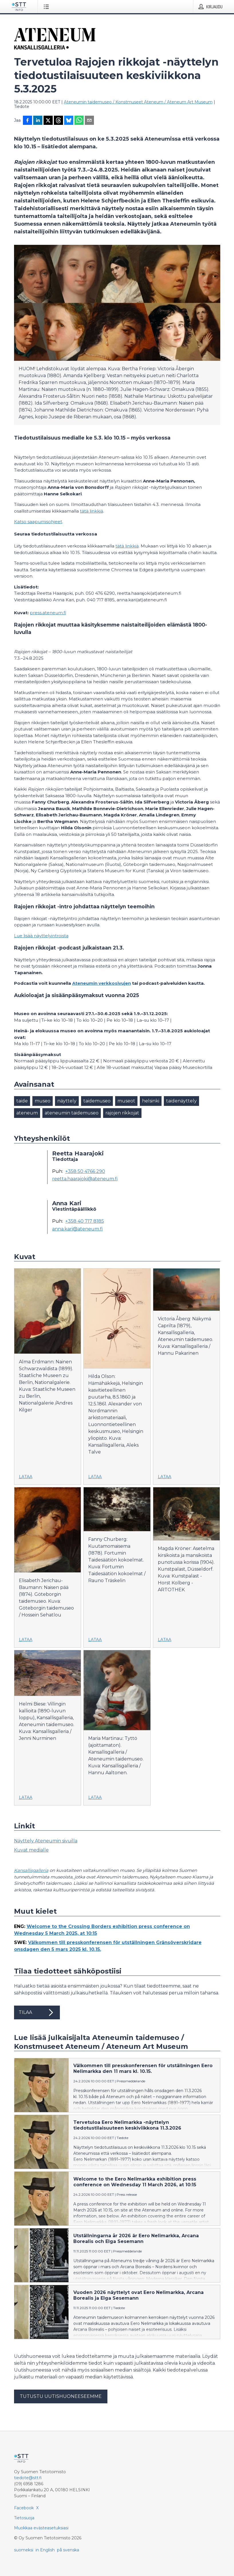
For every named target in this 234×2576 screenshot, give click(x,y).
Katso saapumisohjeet (38, 521)
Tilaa (37, 2012)
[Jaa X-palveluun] (48, 121)
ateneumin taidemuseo (72, 1113)
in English (45, 2550)
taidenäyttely (181, 1101)
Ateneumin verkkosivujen (101, 983)
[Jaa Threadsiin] (58, 121)
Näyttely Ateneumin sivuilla (45, 1841)
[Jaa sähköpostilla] (89, 121)
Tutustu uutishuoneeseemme (61, 2396)
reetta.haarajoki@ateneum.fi (85, 1178)
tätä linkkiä (91, 511)
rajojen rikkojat (122, 1113)
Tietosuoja (24, 2517)
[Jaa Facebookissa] (27, 121)
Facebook (24, 2507)
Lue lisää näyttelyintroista (41, 935)
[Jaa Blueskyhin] (68, 121)
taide (22, 1101)
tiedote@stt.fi (28, 2477)
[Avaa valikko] (47, 6)
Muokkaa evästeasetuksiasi (41, 2527)
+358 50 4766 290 (85, 1171)
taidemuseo (97, 1101)
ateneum (27, 1113)
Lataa (25, 1476)
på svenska (68, 2550)
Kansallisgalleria (31, 1870)
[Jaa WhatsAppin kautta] (79, 121)
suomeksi (23, 2550)
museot (126, 1101)
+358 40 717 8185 (84, 1221)
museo (42, 1101)
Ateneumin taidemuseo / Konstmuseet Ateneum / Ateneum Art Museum (138, 102)
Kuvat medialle (31, 1850)
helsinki (150, 1101)
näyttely (66, 1101)
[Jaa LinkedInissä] (37, 121)
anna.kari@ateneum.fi (77, 1229)
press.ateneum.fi (48, 612)
